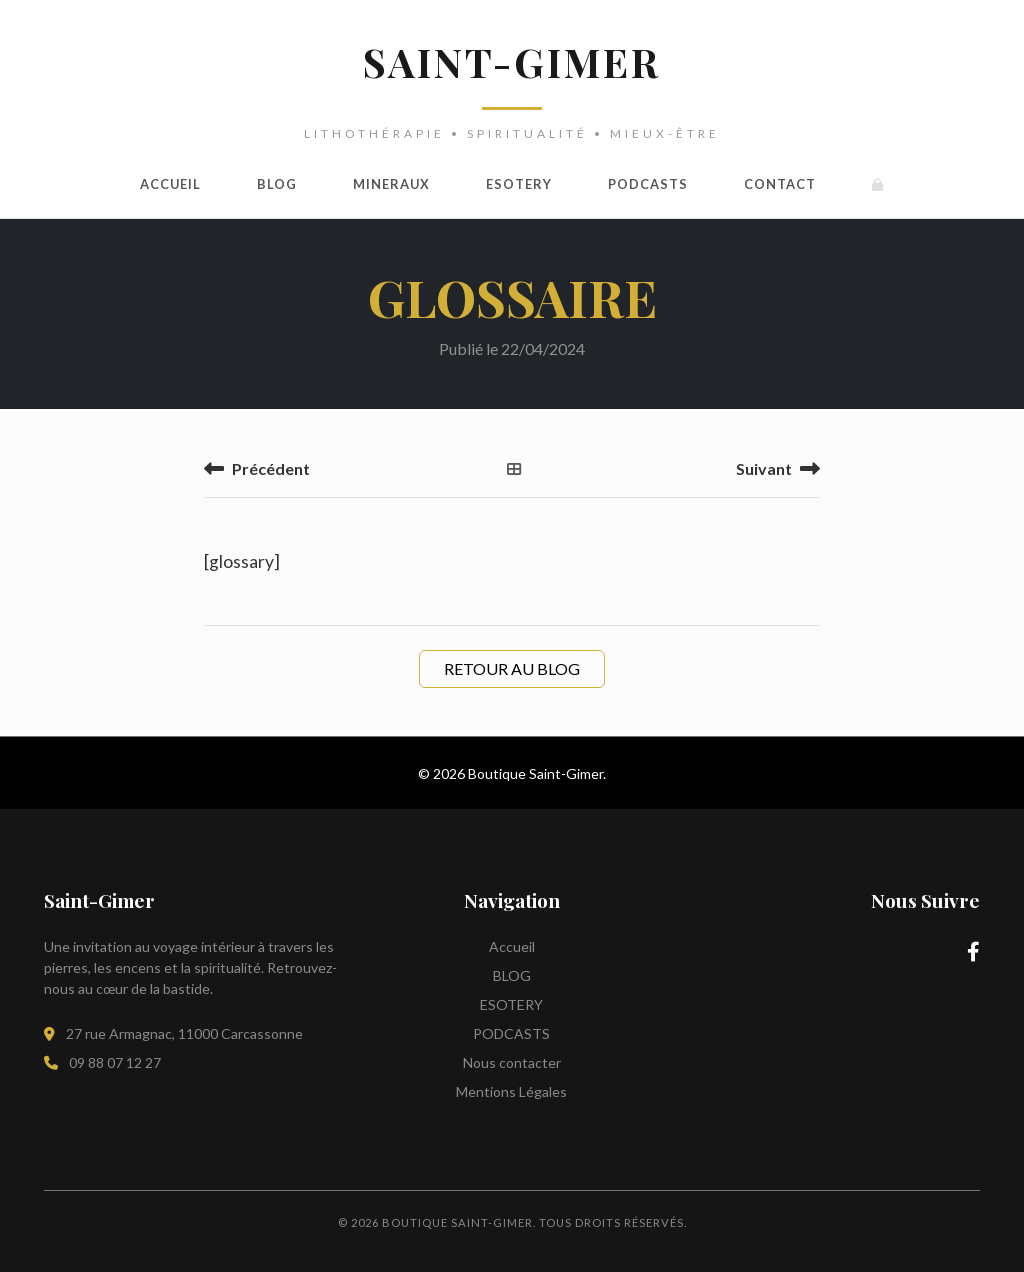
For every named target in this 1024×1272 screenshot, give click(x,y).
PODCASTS (648, 184)
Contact (780, 184)
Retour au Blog (512, 668)
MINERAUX (391, 184)
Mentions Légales (511, 1091)
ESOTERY (519, 184)
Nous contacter (512, 1062)
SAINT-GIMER (512, 61)
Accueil (170, 184)
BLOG (277, 184)
